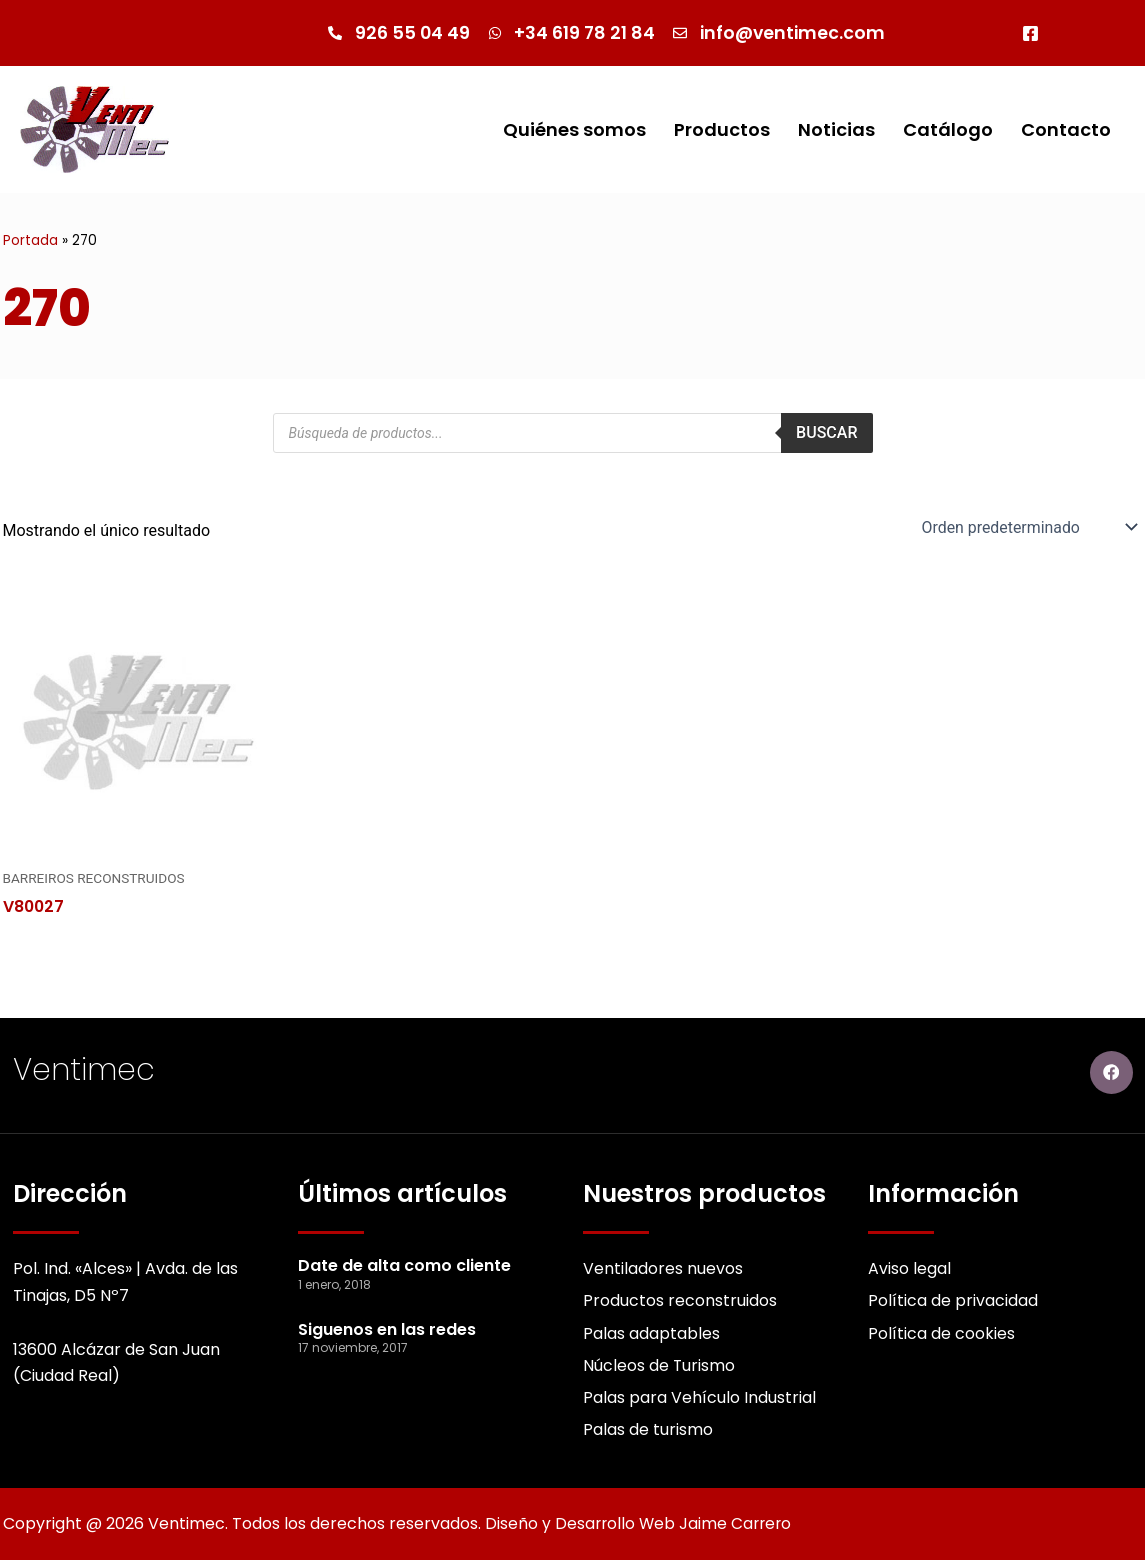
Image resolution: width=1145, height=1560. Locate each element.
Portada (30, 240)
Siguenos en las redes (387, 1328)
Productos (722, 129)
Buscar (826, 432)
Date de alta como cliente (404, 1264)
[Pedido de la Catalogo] (1027, 527)
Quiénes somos (574, 129)
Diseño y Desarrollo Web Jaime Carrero (641, 1523)
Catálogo (948, 129)
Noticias (836, 129)
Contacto (1066, 129)
